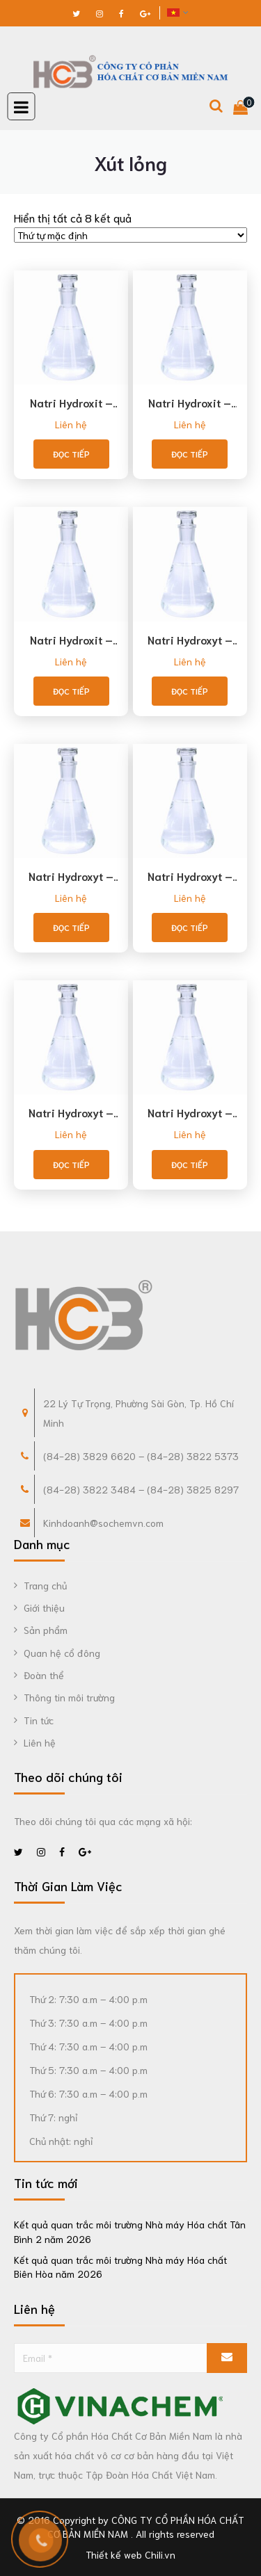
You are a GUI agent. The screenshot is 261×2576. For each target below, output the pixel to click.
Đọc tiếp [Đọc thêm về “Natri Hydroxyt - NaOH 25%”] (189, 691)
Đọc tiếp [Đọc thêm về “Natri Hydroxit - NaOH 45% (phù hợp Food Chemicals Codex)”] (189, 453)
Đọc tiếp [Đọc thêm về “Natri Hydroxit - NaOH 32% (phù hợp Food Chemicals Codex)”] (71, 453)
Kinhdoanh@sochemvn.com (103, 1522)
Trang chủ (45, 1585)
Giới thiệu (44, 1607)
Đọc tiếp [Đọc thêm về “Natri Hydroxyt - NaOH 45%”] (71, 1164)
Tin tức (39, 1720)
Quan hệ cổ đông (62, 1652)
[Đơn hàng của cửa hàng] (130, 235)
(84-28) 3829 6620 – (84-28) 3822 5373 (141, 1456)
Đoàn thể (44, 1675)
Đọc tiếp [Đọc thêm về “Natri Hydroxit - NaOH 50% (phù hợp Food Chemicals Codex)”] (71, 691)
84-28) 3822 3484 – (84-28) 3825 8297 (143, 1489)
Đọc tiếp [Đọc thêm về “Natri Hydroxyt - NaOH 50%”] (189, 1164)
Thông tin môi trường (69, 1697)
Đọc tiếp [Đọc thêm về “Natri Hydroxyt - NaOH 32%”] (71, 927)
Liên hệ (71, 424)
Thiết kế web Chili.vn (130, 2554)
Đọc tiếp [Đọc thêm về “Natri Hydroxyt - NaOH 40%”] (189, 927)
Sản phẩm (46, 1629)
